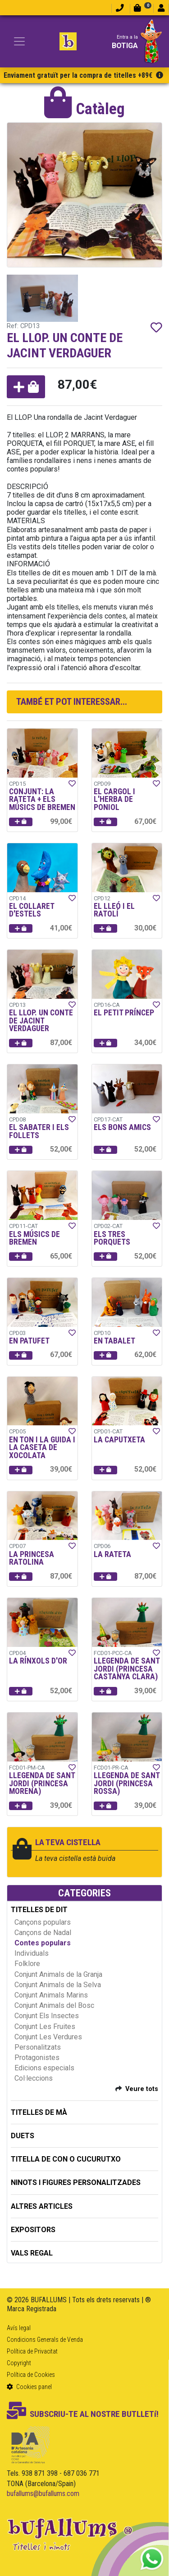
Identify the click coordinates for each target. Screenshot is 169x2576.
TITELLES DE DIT (39, 1909)
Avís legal (19, 2327)
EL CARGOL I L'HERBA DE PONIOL (114, 799)
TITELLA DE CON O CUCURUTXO (66, 2159)
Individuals (31, 1953)
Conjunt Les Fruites (44, 2026)
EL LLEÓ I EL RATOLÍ (114, 910)
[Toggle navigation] (19, 41)
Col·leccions (33, 2078)
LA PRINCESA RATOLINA (31, 1558)
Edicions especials (44, 2068)
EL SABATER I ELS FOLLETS (39, 1131)
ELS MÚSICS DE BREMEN (34, 1238)
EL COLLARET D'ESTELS (31, 910)
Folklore (27, 1963)
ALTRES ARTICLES (42, 2206)
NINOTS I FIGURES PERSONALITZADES (76, 2182)
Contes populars (42, 1943)
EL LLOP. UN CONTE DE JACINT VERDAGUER (41, 1020)
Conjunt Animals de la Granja (58, 1974)
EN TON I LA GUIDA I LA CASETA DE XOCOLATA (42, 1447)
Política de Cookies (31, 2374)
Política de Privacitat (32, 2351)
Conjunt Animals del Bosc (54, 2005)
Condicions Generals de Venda (45, 2339)
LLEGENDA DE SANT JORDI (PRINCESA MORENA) (42, 1783)
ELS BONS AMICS (122, 1127)
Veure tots (141, 2089)
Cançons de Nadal (42, 1932)
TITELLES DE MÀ (39, 2112)
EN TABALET (114, 1340)
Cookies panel (29, 2386)
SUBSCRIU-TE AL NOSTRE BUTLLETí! (83, 2414)
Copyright (19, 2363)
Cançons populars (42, 1922)
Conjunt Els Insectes (46, 2015)
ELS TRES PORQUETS (112, 1238)
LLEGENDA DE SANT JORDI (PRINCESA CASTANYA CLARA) (127, 1668)
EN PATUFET (29, 1340)
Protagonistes (36, 2057)
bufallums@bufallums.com (43, 2493)
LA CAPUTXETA (119, 1439)
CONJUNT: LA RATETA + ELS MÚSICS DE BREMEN (42, 799)
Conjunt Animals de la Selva (57, 1984)
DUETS (22, 2135)
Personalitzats (37, 2047)
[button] (26, 386)
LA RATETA (112, 1554)
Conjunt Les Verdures (48, 2037)
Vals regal (32, 2253)
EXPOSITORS (33, 2229)
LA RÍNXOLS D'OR (38, 1660)
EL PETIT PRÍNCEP (124, 1012)
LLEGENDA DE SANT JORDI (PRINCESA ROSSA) (127, 1783)
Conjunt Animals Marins (51, 1995)
